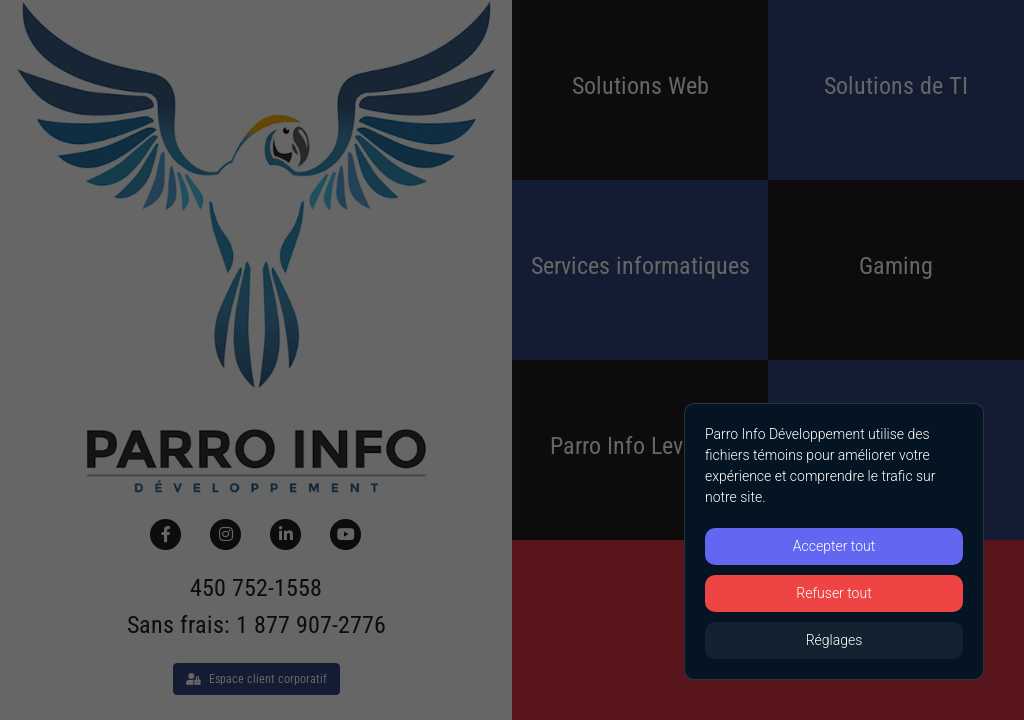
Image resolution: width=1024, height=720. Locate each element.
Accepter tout (834, 546)
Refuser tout (833, 593)
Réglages (834, 640)
